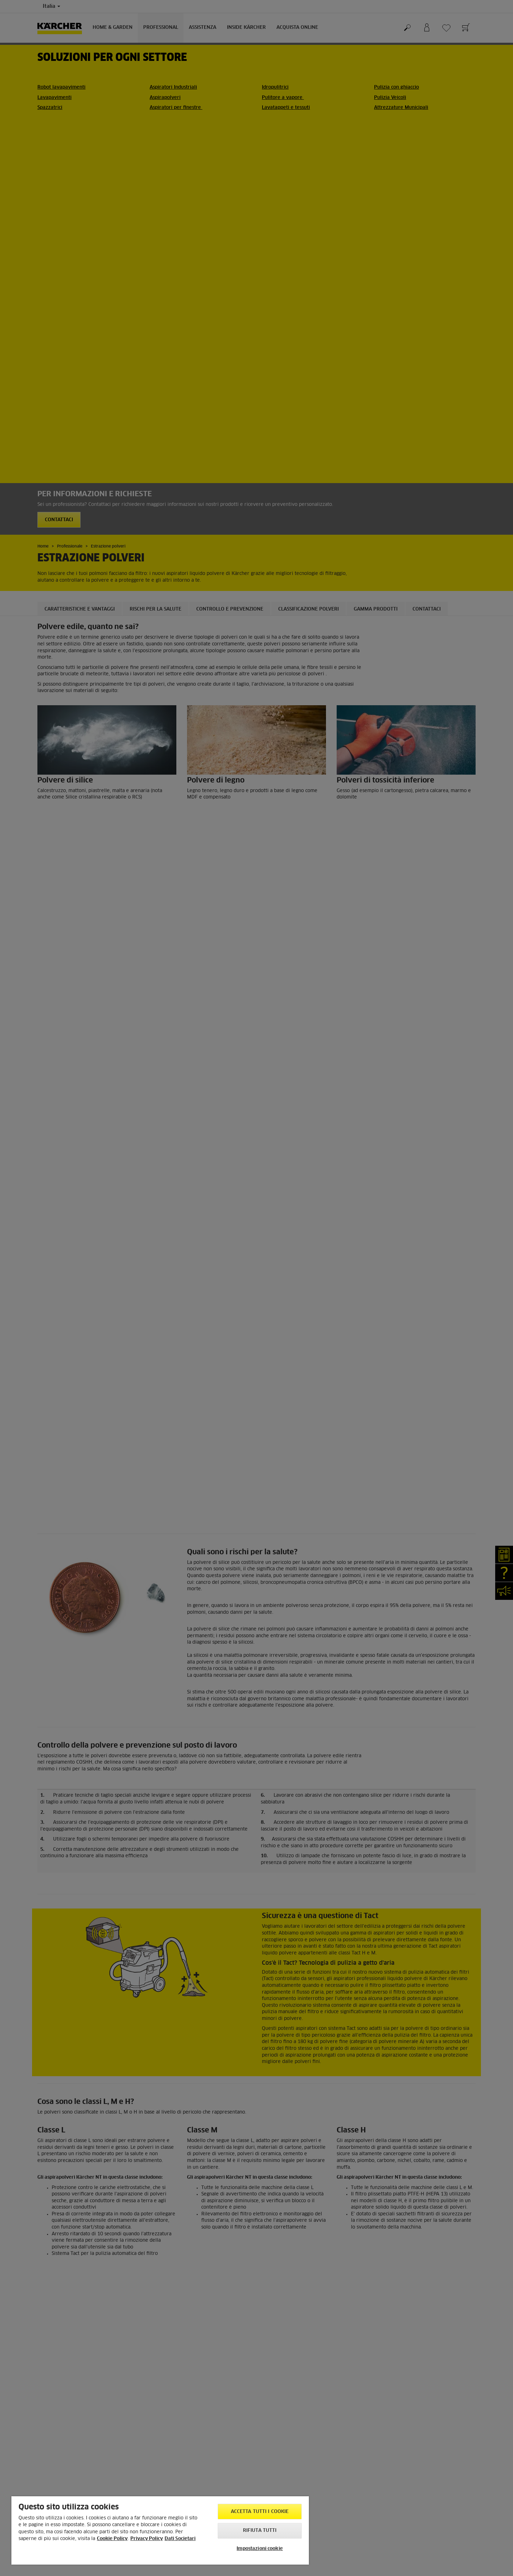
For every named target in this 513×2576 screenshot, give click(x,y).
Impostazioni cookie (260, 2548)
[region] (160, 2530)
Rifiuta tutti (260, 2530)
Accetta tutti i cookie (260, 2511)
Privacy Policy (146, 2538)
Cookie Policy (112, 2538)
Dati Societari (180, 2538)
